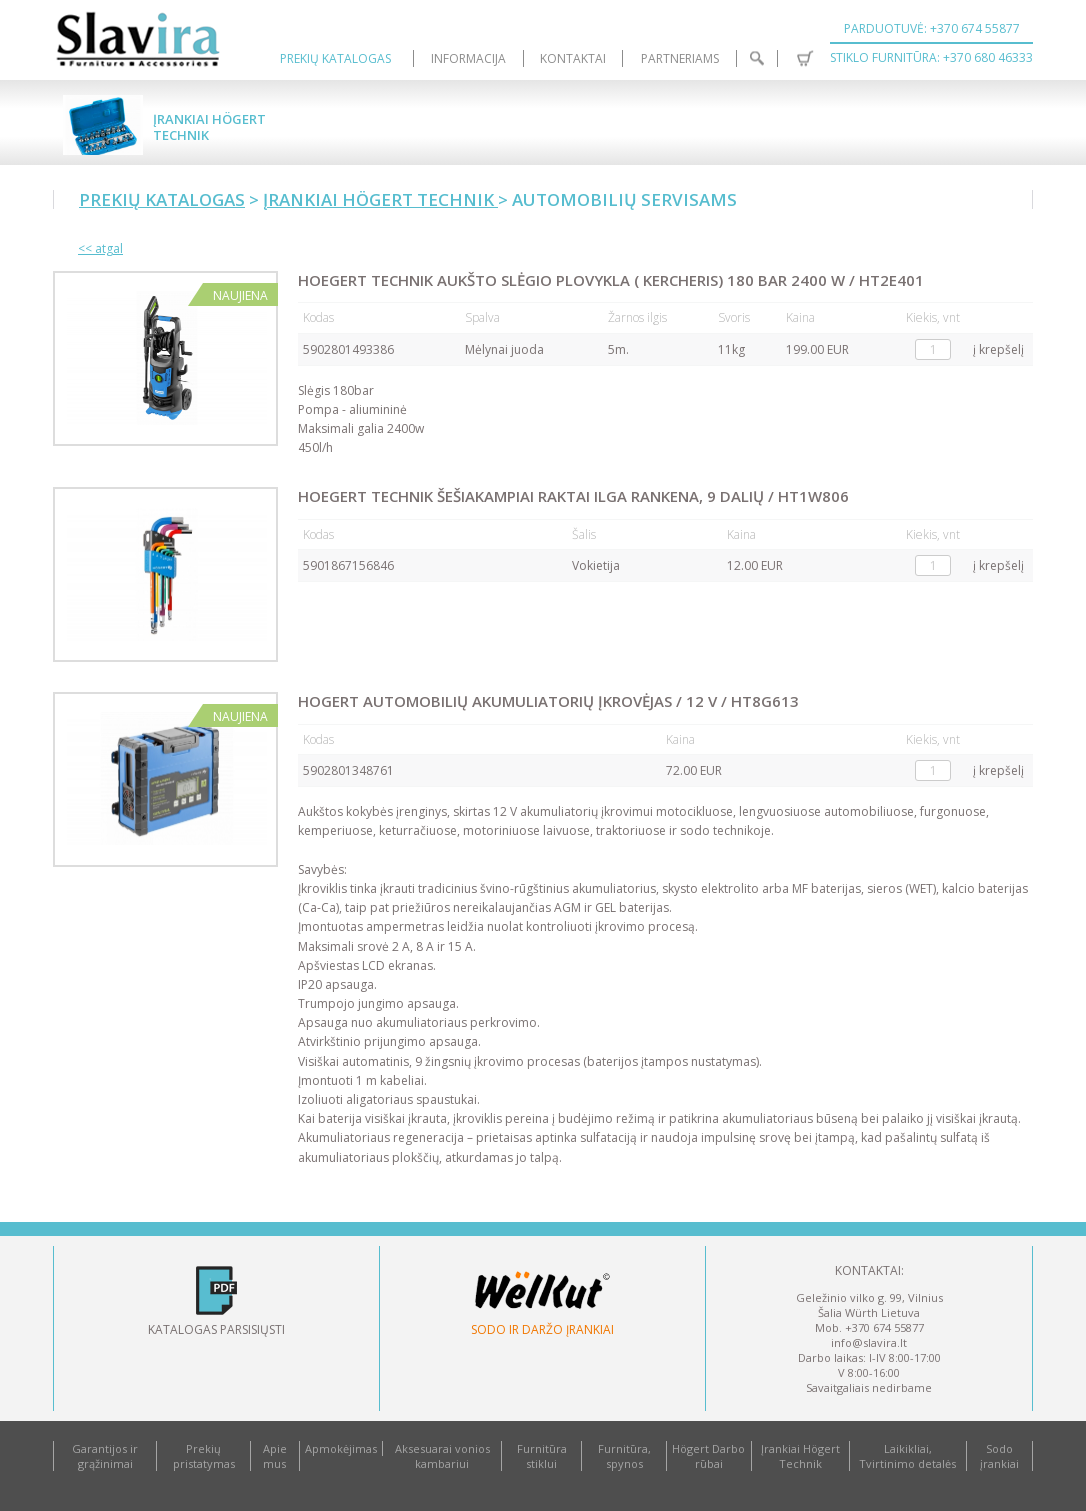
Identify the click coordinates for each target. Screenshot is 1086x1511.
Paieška (757, 58)
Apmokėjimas (341, 1448)
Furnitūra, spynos (624, 1456)
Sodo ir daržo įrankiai (542, 1329)
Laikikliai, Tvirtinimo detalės (907, 1456)
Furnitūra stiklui (542, 1456)
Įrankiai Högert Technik (209, 127)
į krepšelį (998, 349)
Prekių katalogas (335, 58)
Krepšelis (805, 58)
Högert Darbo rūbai (708, 1456)
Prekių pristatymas (204, 1456)
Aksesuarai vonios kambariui (442, 1456)
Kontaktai (573, 58)
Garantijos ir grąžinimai (105, 1456)
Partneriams (680, 58)
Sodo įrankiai (999, 1456)
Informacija (468, 58)
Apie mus (275, 1456)
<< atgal (100, 248)
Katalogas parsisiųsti (216, 1329)
